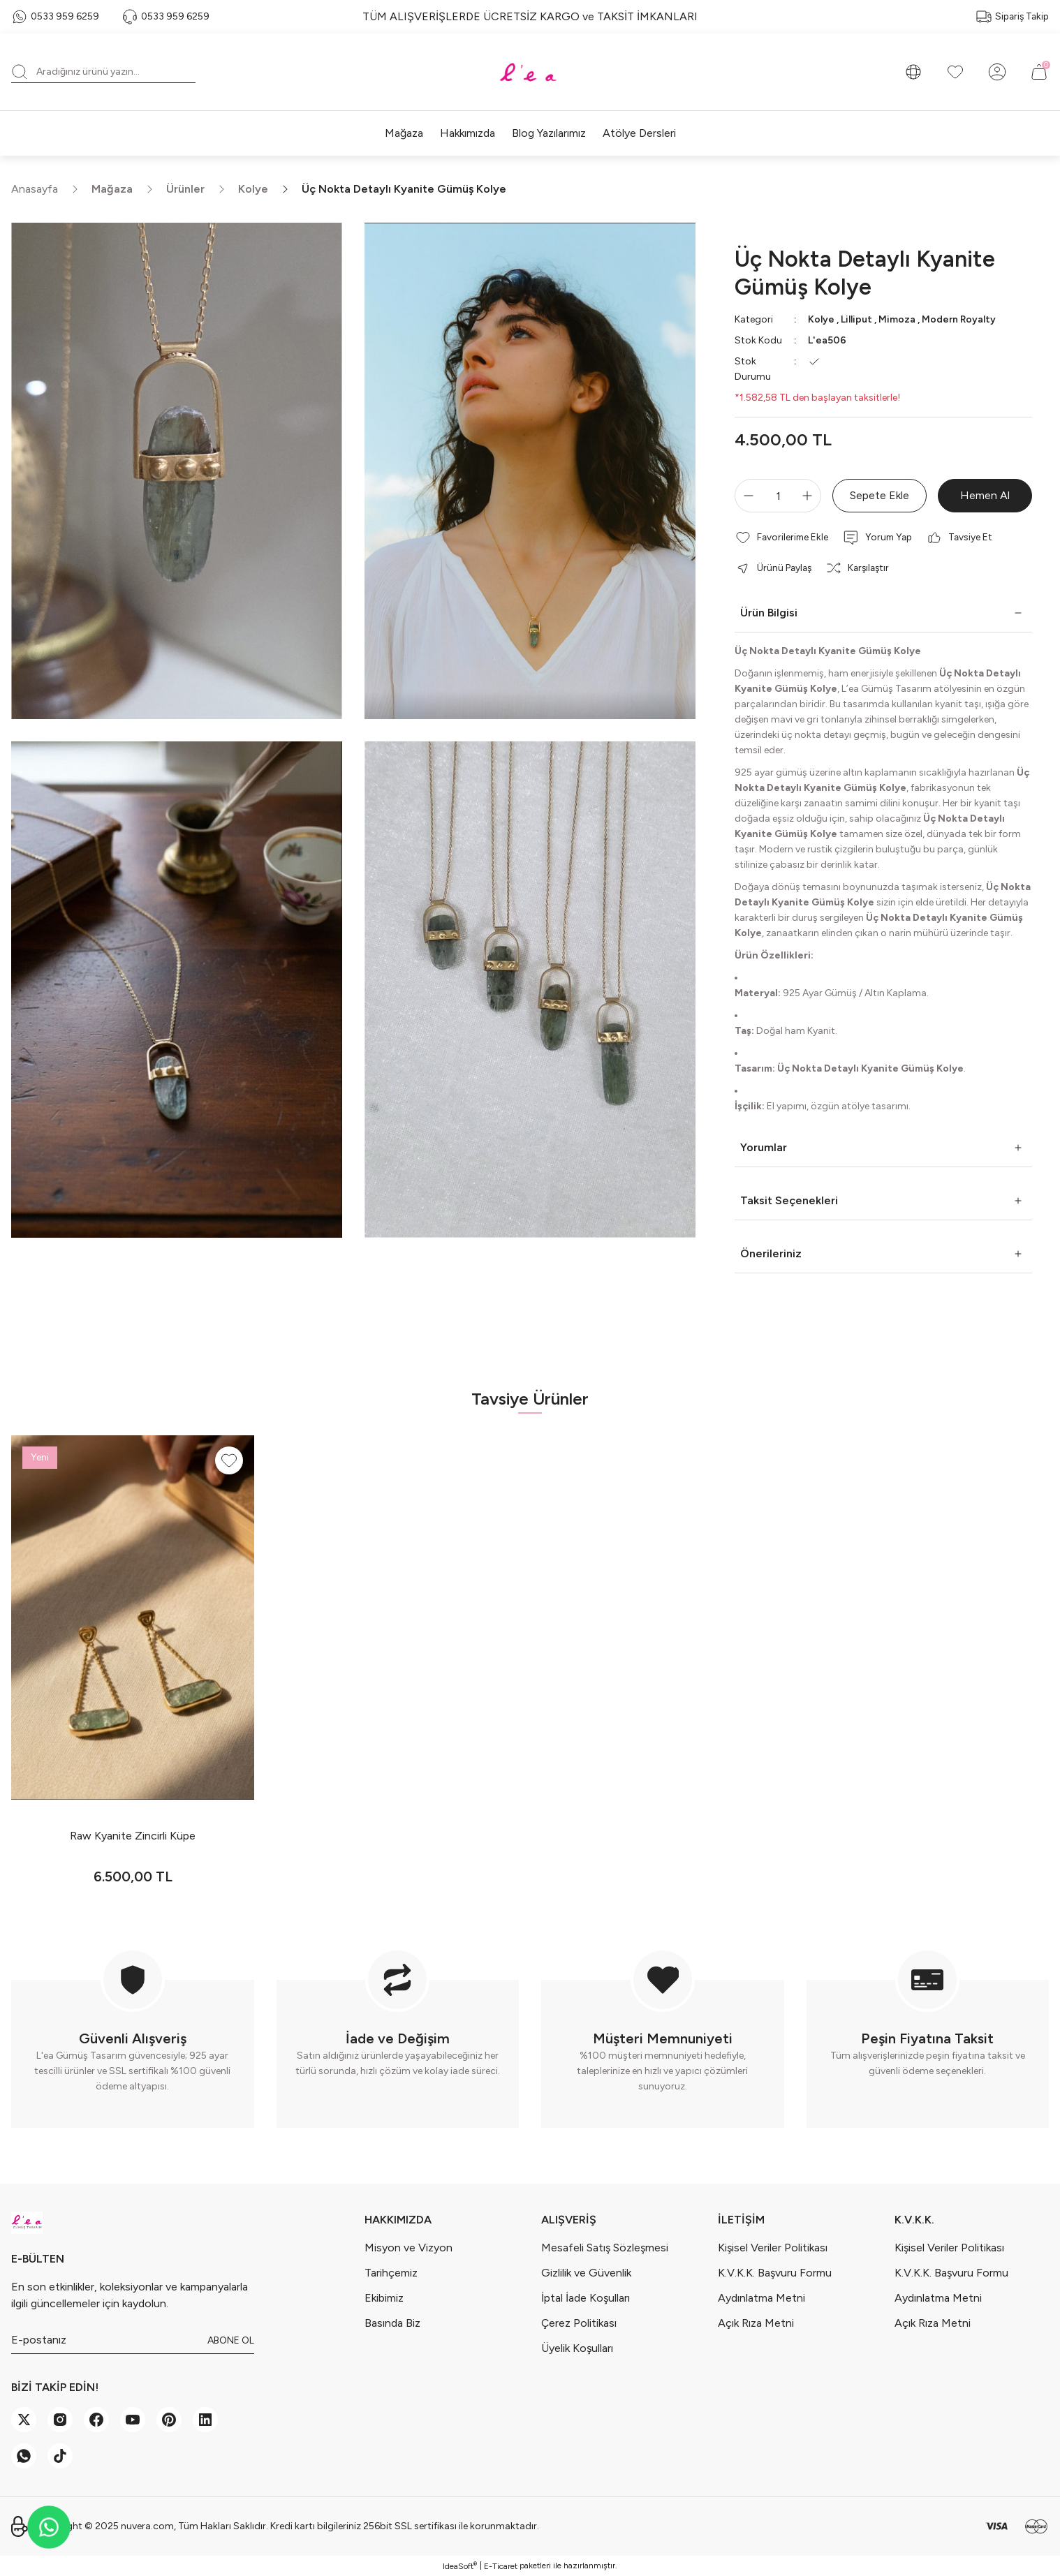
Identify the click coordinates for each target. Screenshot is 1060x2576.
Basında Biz (392, 2323)
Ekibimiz (384, 2297)
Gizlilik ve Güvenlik (586, 2272)
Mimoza (896, 319)
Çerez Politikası (579, 2323)
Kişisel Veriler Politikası (772, 2247)
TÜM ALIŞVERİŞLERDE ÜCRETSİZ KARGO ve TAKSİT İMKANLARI (530, 16)
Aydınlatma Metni (761, 2297)
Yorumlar (763, 1147)
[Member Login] (997, 72)
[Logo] (530, 72)
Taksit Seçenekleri (789, 1200)
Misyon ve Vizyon (408, 2247)
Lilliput (856, 319)
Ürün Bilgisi (768, 612)
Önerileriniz (771, 1253)
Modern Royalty (959, 319)
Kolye (821, 319)
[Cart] (1039, 72)
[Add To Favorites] (782, 537)
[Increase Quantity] (810, 495)
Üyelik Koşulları (577, 2348)
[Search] (103, 72)
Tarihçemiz (391, 2272)
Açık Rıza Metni (756, 2323)
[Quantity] (778, 495)
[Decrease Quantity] (746, 495)
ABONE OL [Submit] (230, 2340)
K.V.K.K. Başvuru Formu (775, 2272)
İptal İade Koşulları (585, 2297)
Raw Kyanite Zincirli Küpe (133, 1835)
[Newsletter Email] (132, 2340)
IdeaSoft (460, 2565)
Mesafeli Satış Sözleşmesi (604, 2247)
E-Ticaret (500, 2566)
